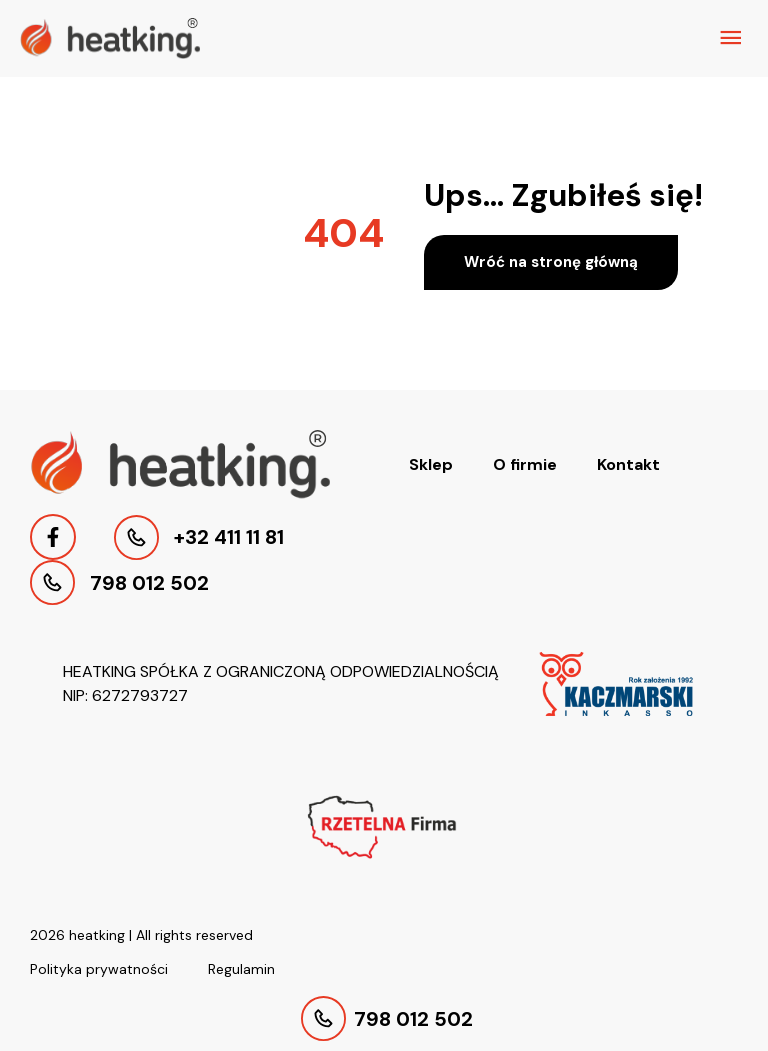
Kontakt (628, 464)
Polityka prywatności (99, 969)
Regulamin (241, 969)
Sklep (431, 464)
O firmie (525, 464)
